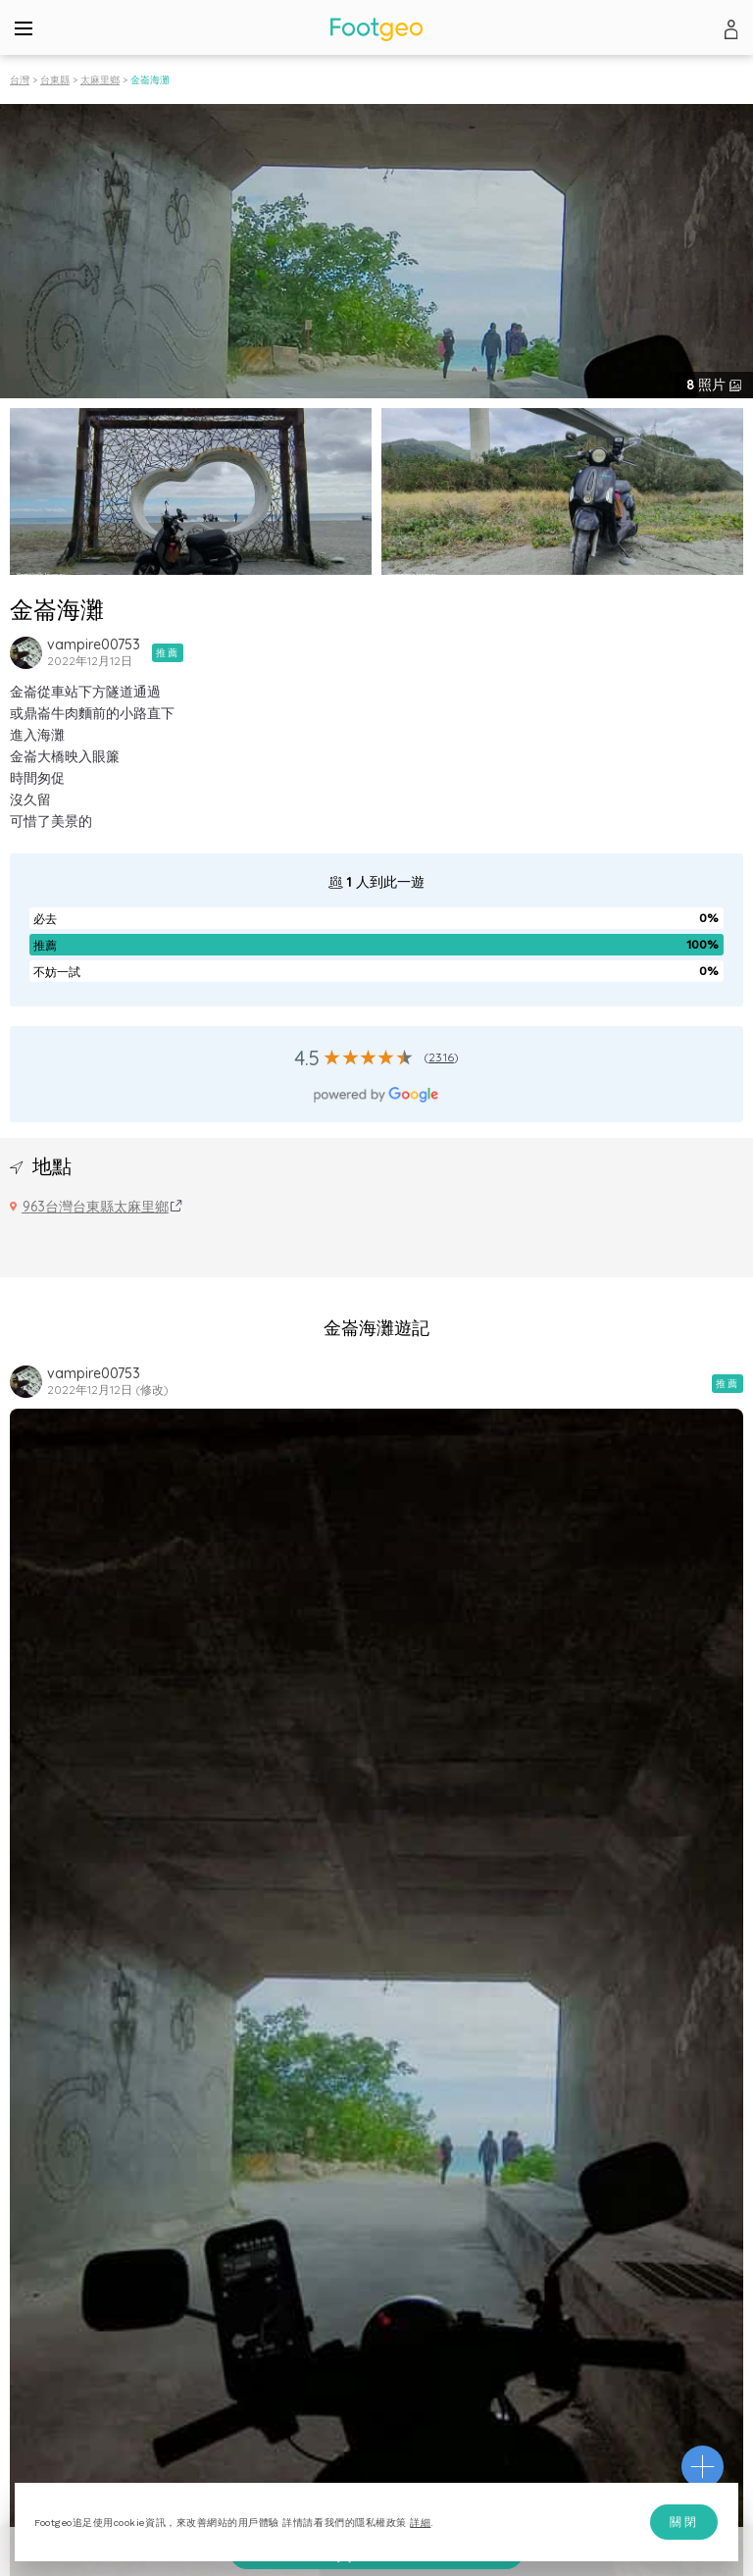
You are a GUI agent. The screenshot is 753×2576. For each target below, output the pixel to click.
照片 (707, 384)
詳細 (420, 2522)
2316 (441, 1057)
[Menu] (23, 27)
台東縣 (55, 80)
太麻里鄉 (100, 80)
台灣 (19, 80)
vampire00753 (93, 644)
